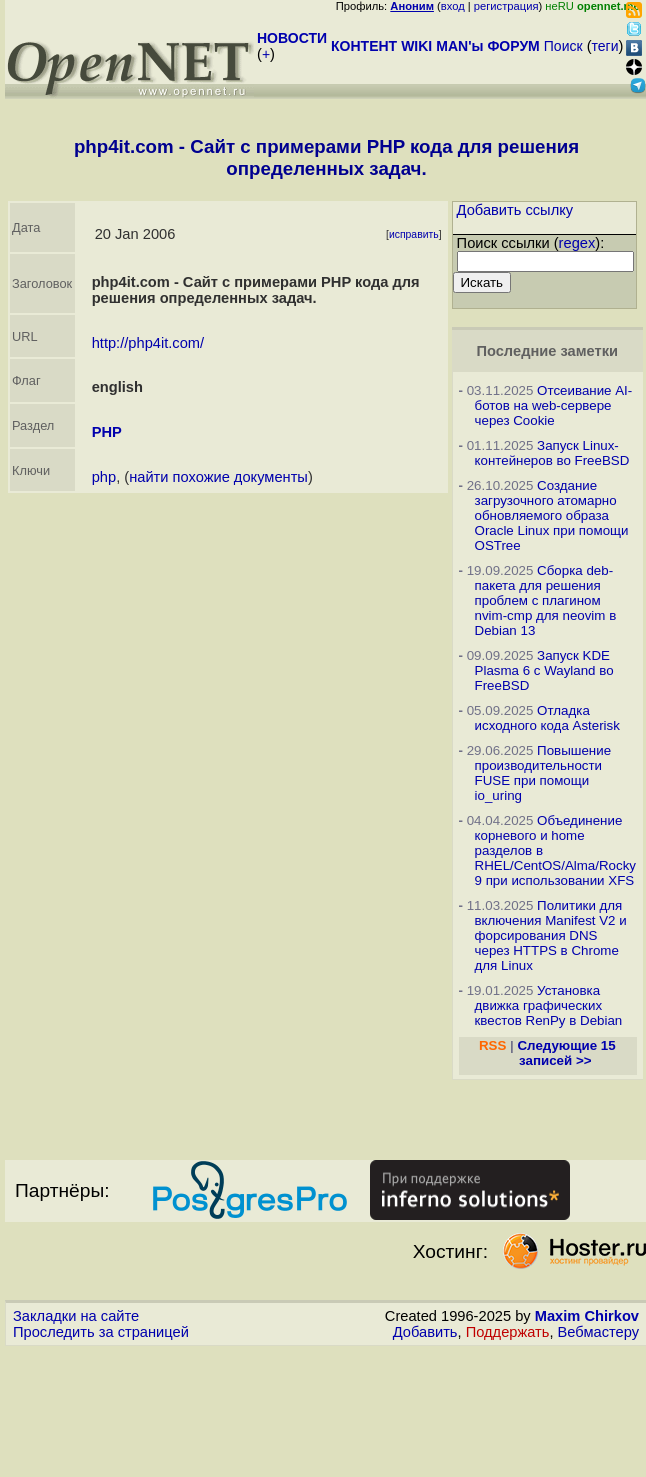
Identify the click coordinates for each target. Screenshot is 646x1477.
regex (577, 243)
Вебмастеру (598, 1332)
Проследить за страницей (101, 1332)
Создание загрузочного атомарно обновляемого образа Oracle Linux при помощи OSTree (552, 515)
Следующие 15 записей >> (566, 1053)
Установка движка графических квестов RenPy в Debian (549, 1005)
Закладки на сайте (76, 1316)
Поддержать (508, 1332)
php (104, 477)
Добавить (425, 1332)
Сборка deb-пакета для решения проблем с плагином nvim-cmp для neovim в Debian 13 (546, 600)
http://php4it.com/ (148, 343)
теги (605, 46)
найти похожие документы (218, 477)
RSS (492, 1045)
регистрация (506, 6)
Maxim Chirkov (587, 1316)
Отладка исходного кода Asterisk (547, 718)
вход (453, 6)
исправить (414, 234)
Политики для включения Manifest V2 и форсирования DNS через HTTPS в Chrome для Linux (551, 935)
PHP (107, 432)
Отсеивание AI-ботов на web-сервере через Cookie (554, 405)
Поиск (563, 46)
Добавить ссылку (515, 210)
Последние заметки (547, 351)
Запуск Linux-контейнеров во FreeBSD (552, 453)
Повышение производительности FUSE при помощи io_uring (543, 773)
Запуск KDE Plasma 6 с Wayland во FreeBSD (544, 670)
